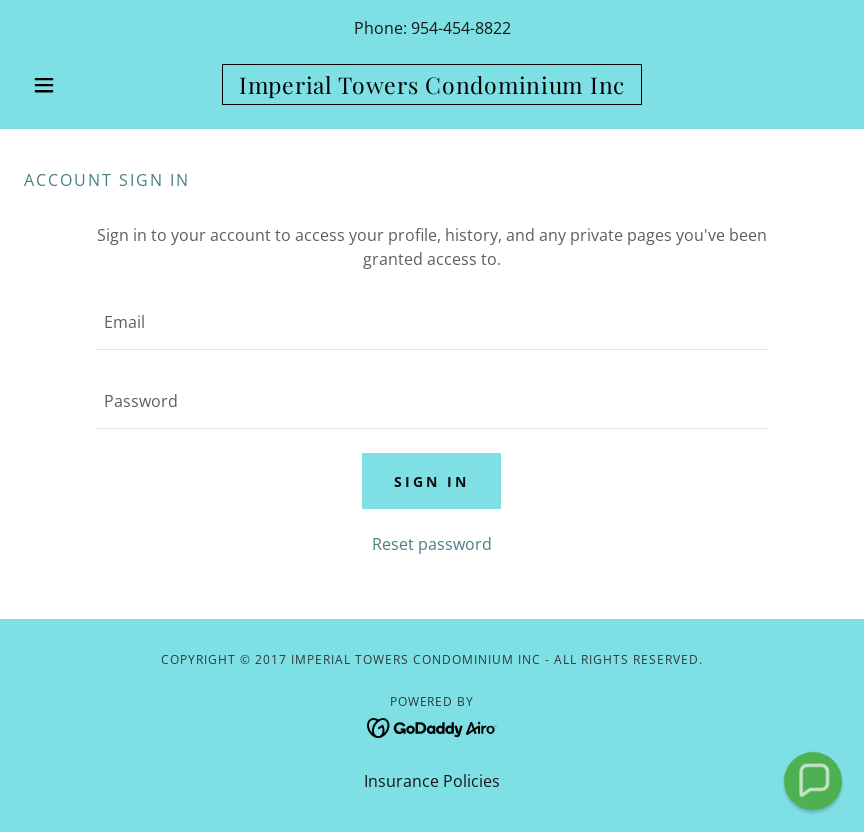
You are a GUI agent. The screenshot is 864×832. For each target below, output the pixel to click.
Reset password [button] (432, 544)
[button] (85, 85)
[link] (431, 88)
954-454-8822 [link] (461, 28)
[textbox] (432, 322)
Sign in (431, 481)
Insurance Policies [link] (432, 781)
